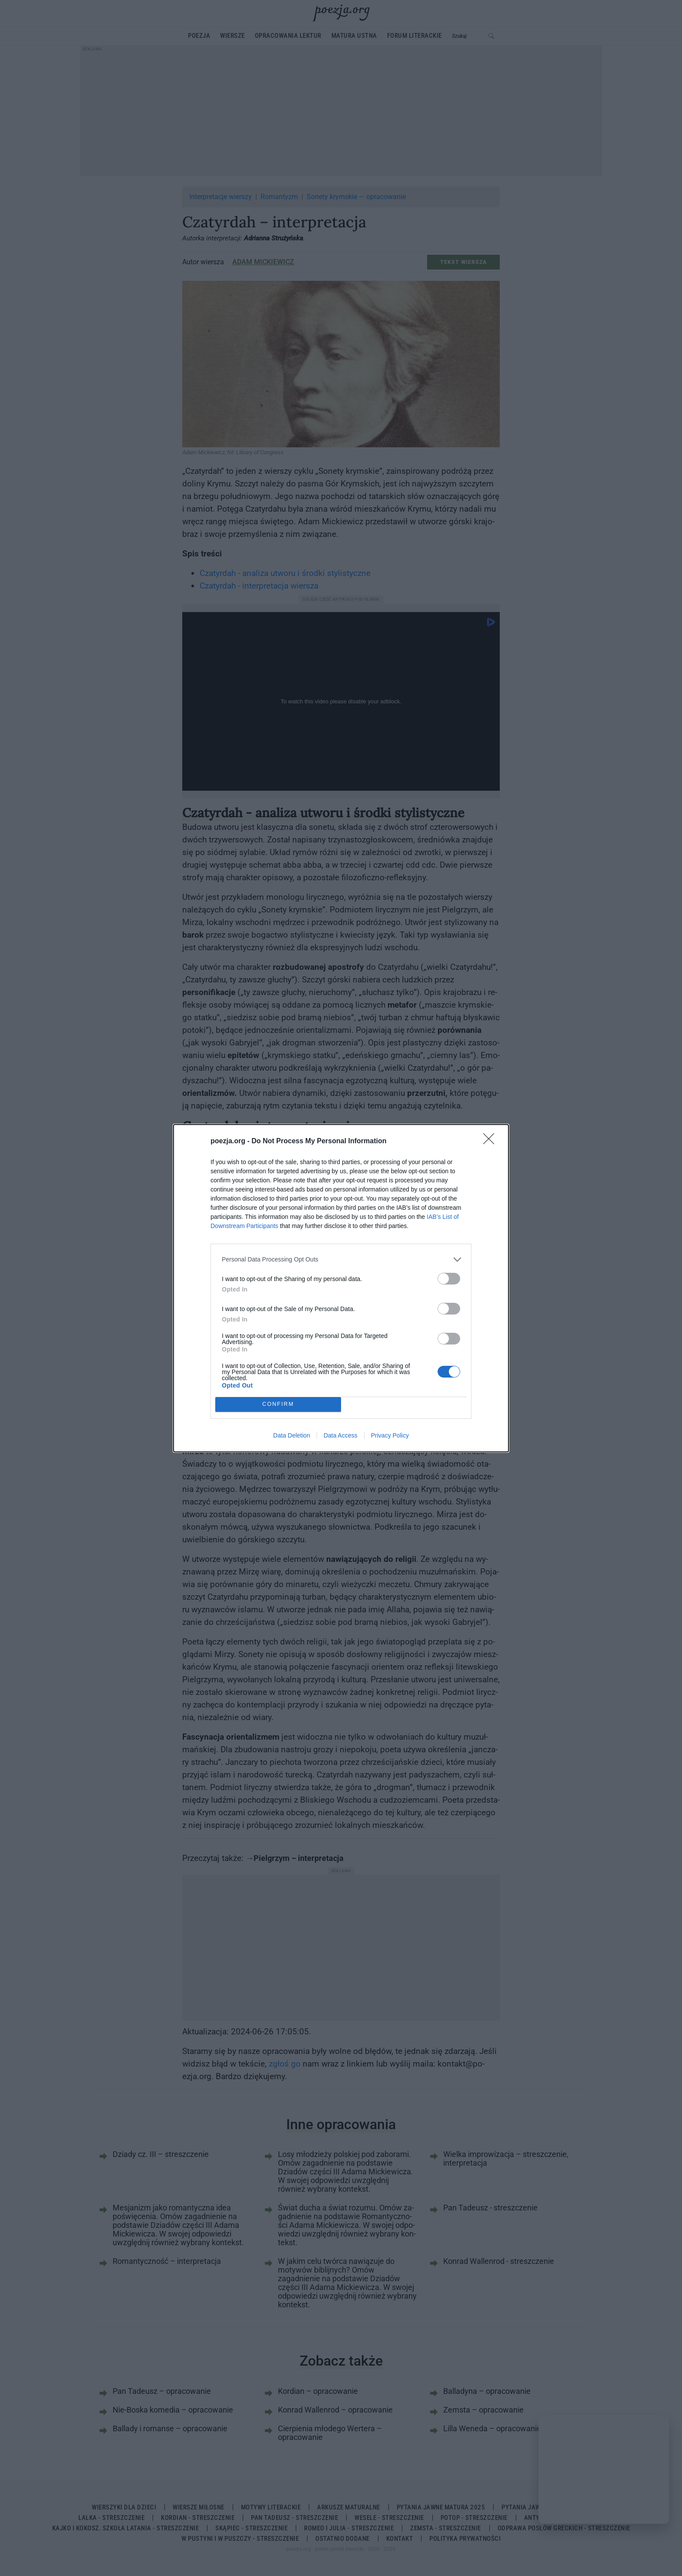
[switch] (449, 1279)
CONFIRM (278, 1404)
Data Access (341, 1435)
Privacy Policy (390, 1435)
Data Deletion (291, 1435)
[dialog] (341, 1288)
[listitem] (341, 1259)
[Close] (491, 1141)
